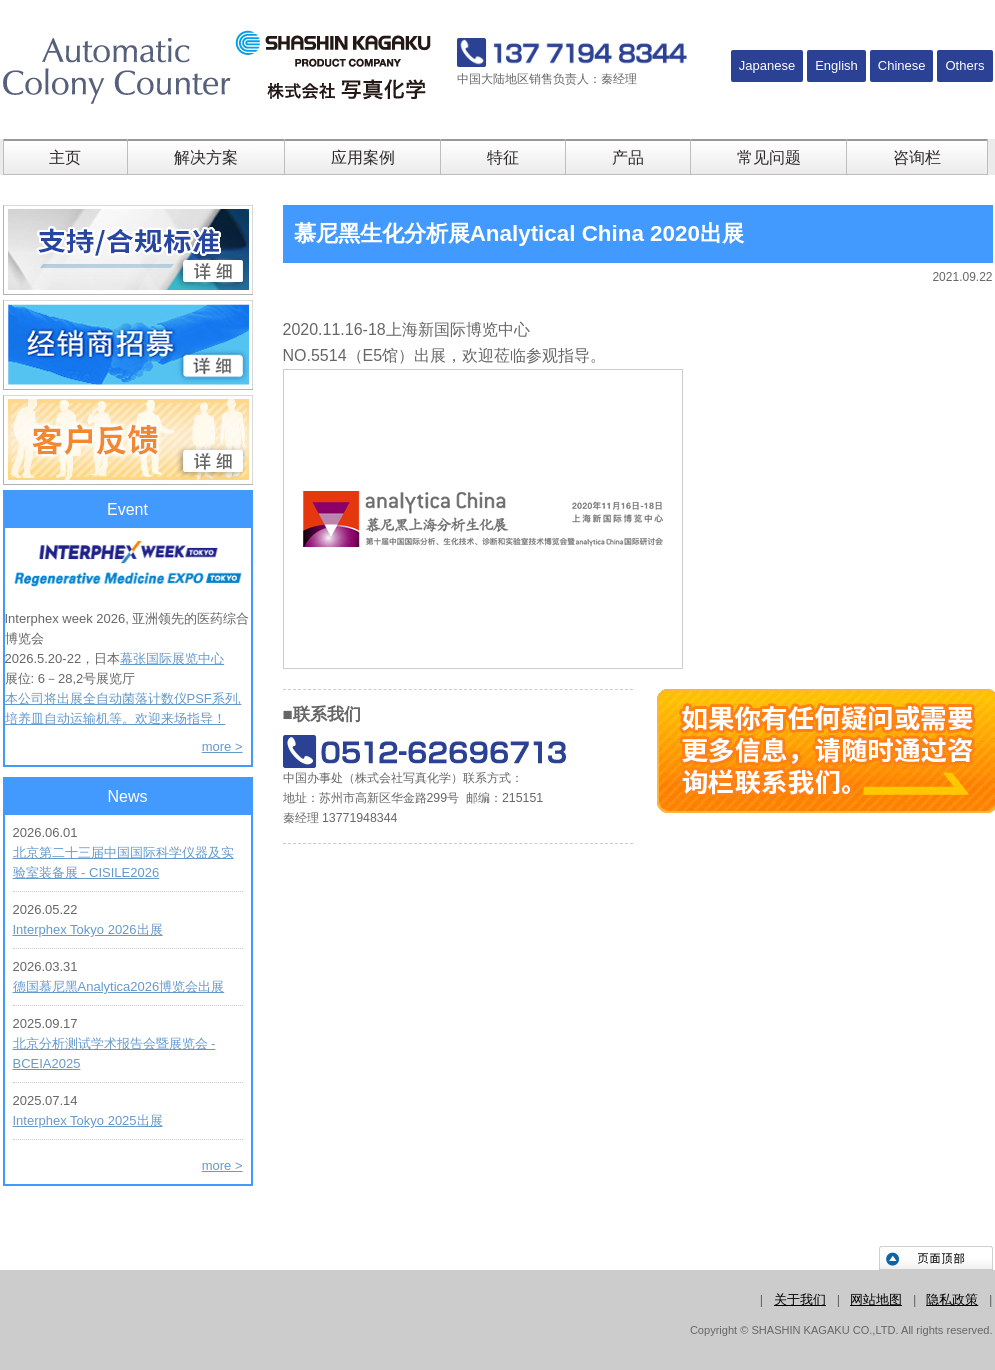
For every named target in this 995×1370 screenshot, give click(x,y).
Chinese (902, 65)
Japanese (767, 65)
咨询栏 (917, 157)
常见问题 (769, 157)
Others (964, 65)
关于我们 (800, 1299)
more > (222, 746)
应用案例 (363, 157)
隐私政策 (952, 1299)
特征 (503, 157)
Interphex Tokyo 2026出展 (88, 929)
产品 (628, 157)
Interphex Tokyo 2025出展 (88, 1120)
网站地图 (876, 1299)
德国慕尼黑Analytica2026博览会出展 (119, 986)
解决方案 (206, 157)
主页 (65, 157)
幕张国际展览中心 (172, 658)
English (836, 65)
